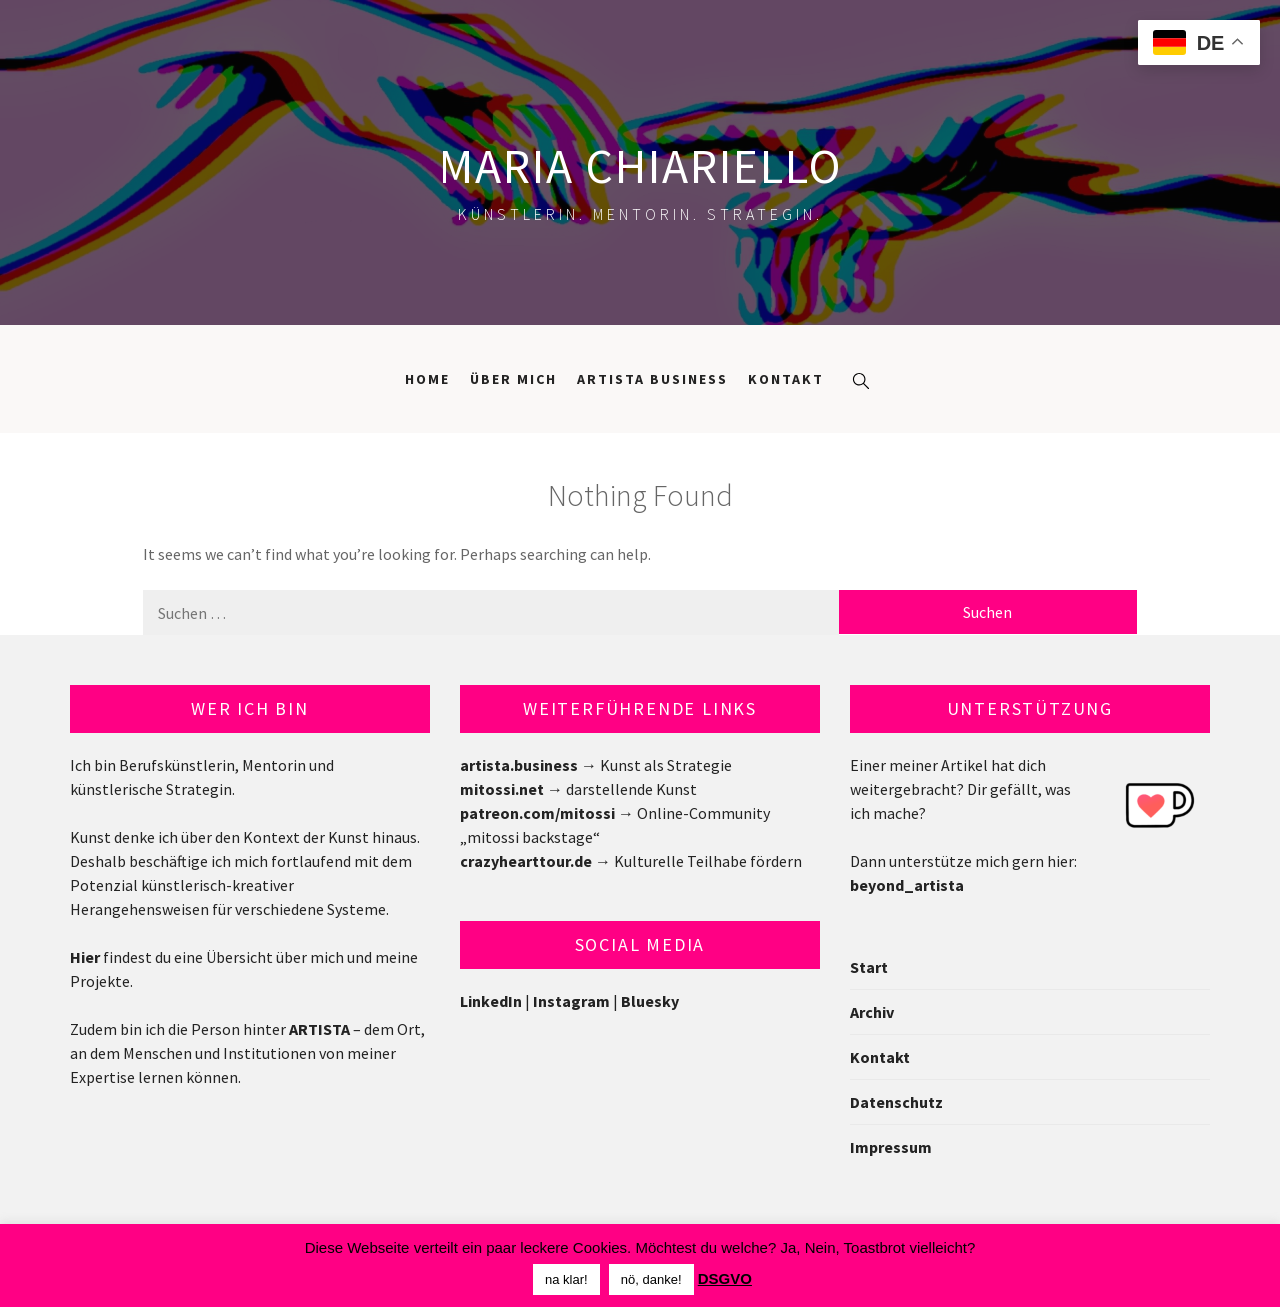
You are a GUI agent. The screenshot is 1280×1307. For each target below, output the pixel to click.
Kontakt (786, 379)
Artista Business (652, 379)
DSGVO (725, 1278)
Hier (85, 957)
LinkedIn (491, 1001)
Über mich (513, 379)
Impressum (891, 1147)
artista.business (519, 765)
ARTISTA (319, 1029)
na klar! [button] (566, 1279)
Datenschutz (896, 1102)
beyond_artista (907, 885)
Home (427, 379)
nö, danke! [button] (651, 1279)
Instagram (571, 1001)
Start (869, 967)
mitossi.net (502, 789)
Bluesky (650, 1001)
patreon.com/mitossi (537, 813)
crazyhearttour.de (526, 861)
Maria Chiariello (640, 166)
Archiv (872, 1012)
